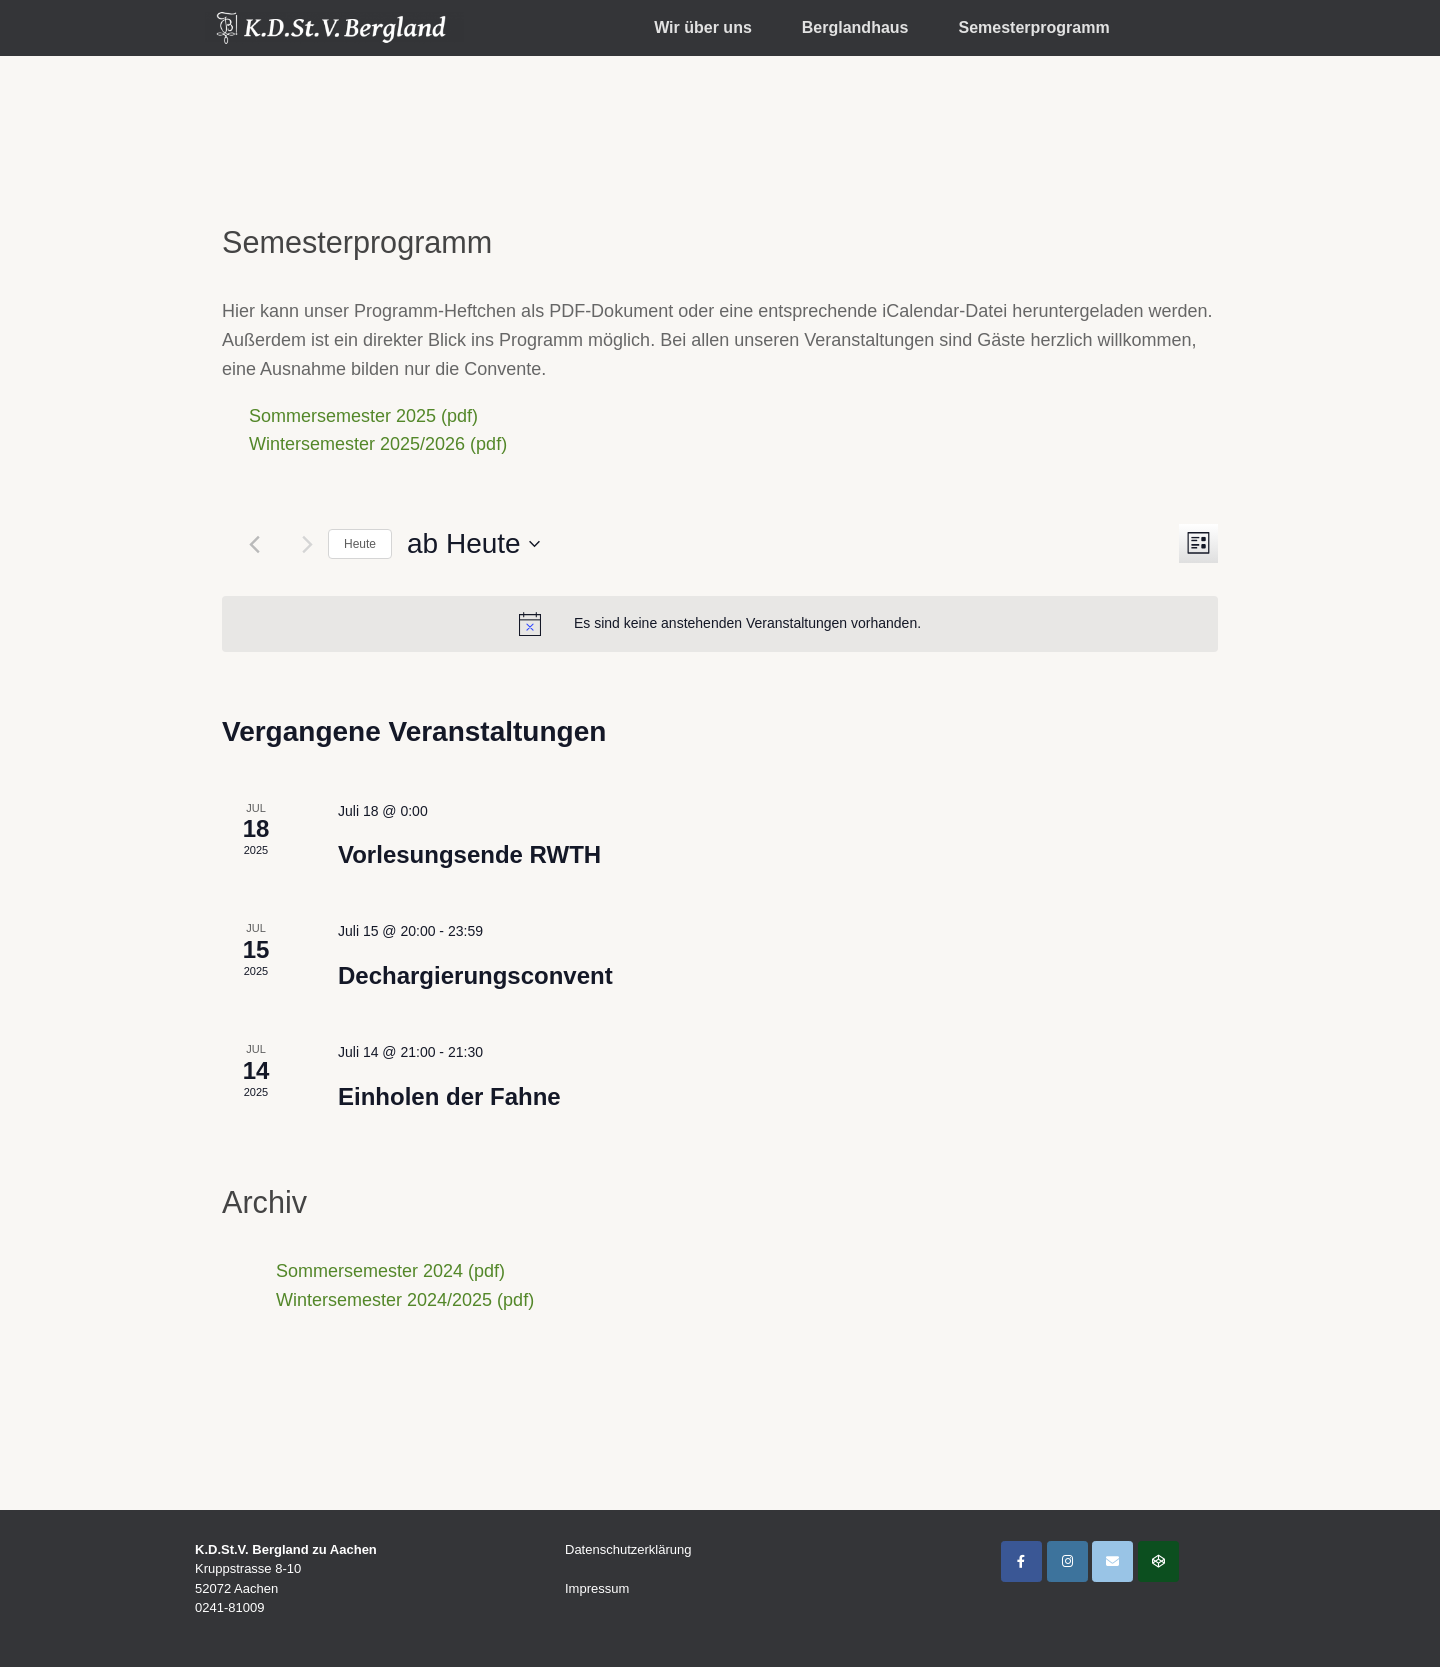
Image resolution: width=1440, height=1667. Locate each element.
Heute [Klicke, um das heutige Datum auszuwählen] (360, 544)
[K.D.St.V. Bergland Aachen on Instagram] (1067, 1561)
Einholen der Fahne (449, 1096)
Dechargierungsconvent (475, 975)
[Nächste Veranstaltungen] (307, 544)
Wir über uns (703, 27)
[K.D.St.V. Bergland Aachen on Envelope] (1112, 1561)
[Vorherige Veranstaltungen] (254, 544)
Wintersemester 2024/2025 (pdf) (405, 1300)
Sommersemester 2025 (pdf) (363, 416)
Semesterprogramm (1033, 27)
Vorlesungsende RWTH (469, 854)
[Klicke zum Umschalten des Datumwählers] (473, 544)
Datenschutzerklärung (628, 1549)
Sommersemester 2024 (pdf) (390, 1271)
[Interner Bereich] (1158, 1561)
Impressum (597, 1588)
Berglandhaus (855, 27)
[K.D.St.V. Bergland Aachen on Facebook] (1021, 1561)
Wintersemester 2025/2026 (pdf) (378, 444)
